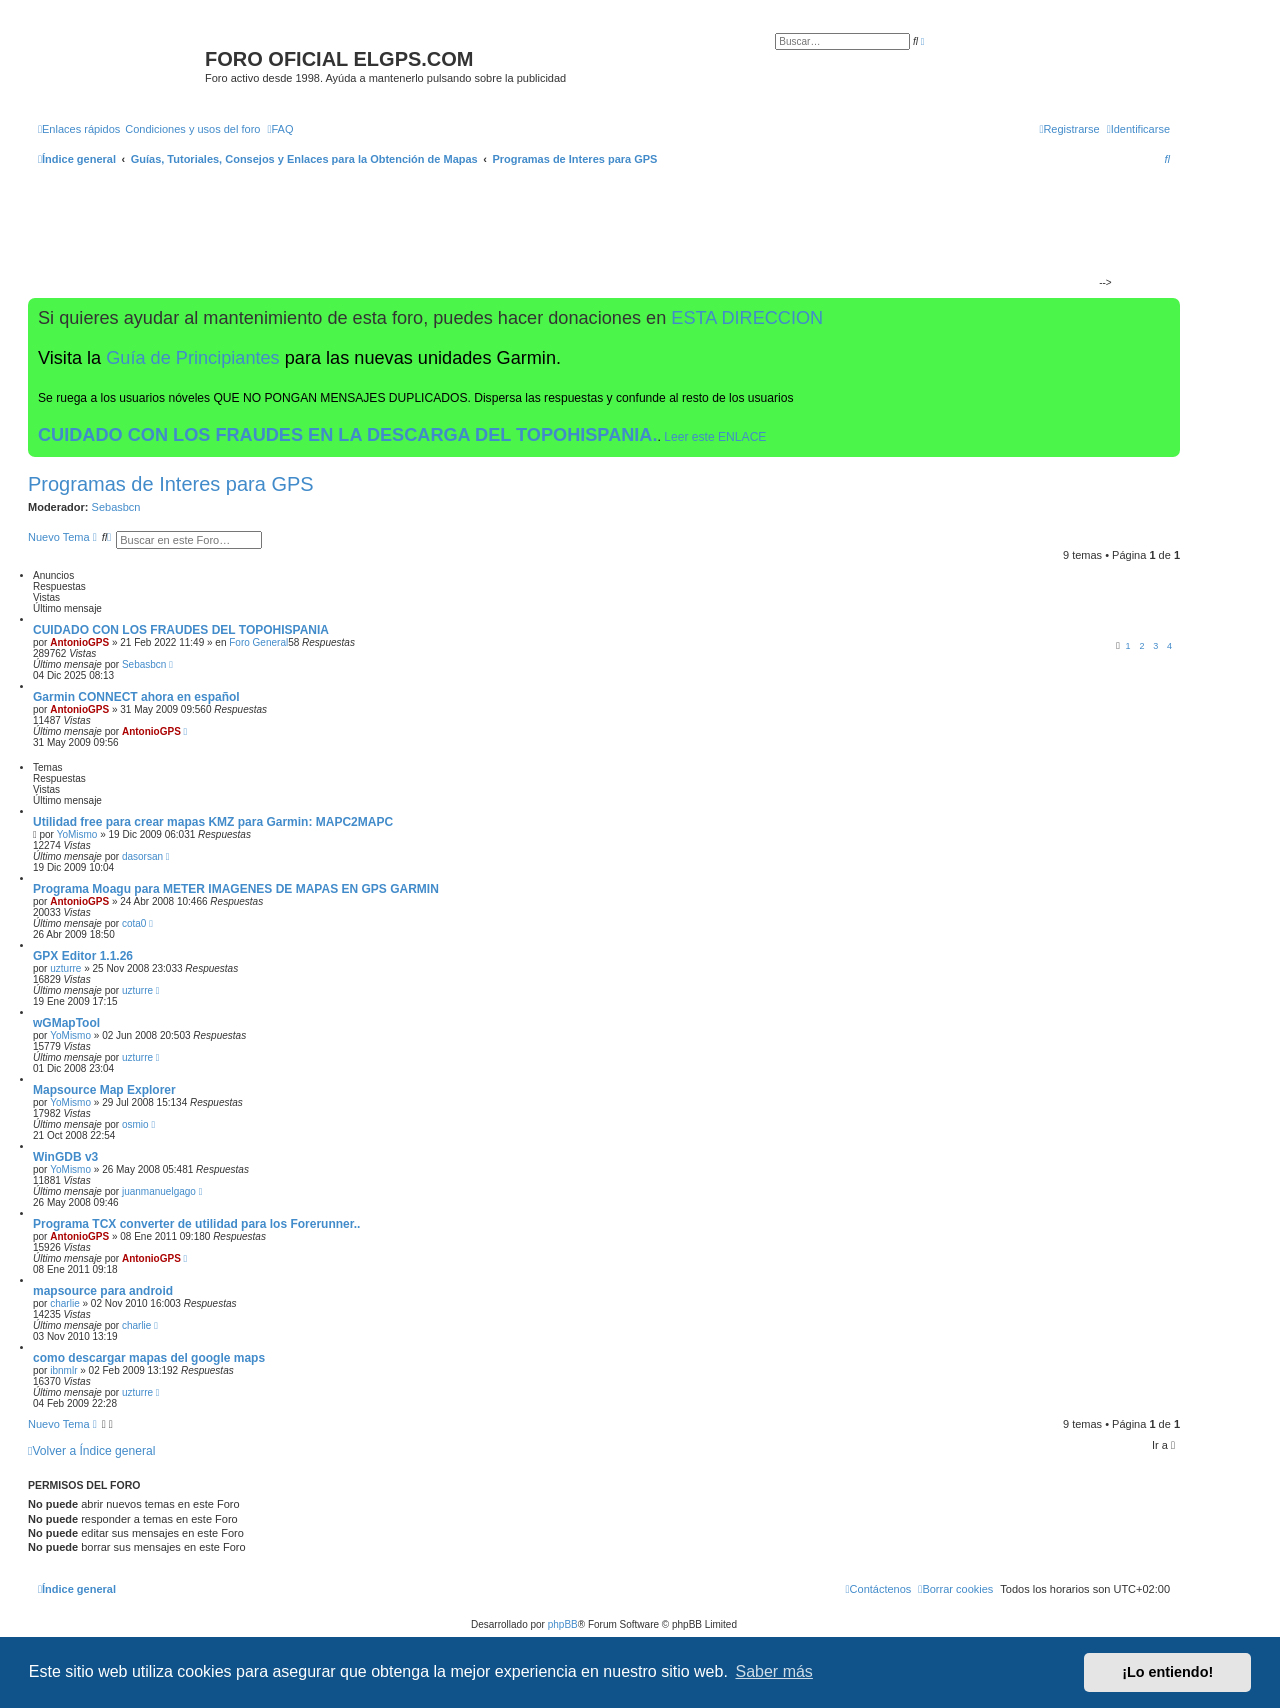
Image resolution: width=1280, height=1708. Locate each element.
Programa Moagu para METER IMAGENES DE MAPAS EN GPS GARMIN (236, 889)
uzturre (65, 968)
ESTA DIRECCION (747, 318)
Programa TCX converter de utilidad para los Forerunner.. (196, 1224)
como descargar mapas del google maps (149, 1358)
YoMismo (77, 834)
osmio (135, 1124)
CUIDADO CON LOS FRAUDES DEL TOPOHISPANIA (181, 630)
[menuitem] (192, 129)
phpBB (563, 1624)
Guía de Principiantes (192, 358)
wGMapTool (66, 1023)
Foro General (258, 642)
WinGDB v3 (65, 1157)
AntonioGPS (79, 642)
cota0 (134, 923)
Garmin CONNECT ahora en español (136, 697)
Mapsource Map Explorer (104, 1090)
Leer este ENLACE (715, 437)
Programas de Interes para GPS (171, 484)
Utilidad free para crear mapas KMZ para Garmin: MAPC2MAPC (213, 822)
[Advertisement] (596, 236)
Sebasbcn (116, 507)
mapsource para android (103, 1291)
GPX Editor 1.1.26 (83, 956)
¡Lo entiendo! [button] (1167, 1672)
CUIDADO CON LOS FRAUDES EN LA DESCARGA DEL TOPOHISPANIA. (348, 435)
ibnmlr (63, 1370)
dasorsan (142, 856)
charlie (64, 1303)
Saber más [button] (774, 1671)
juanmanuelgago (159, 1191)
